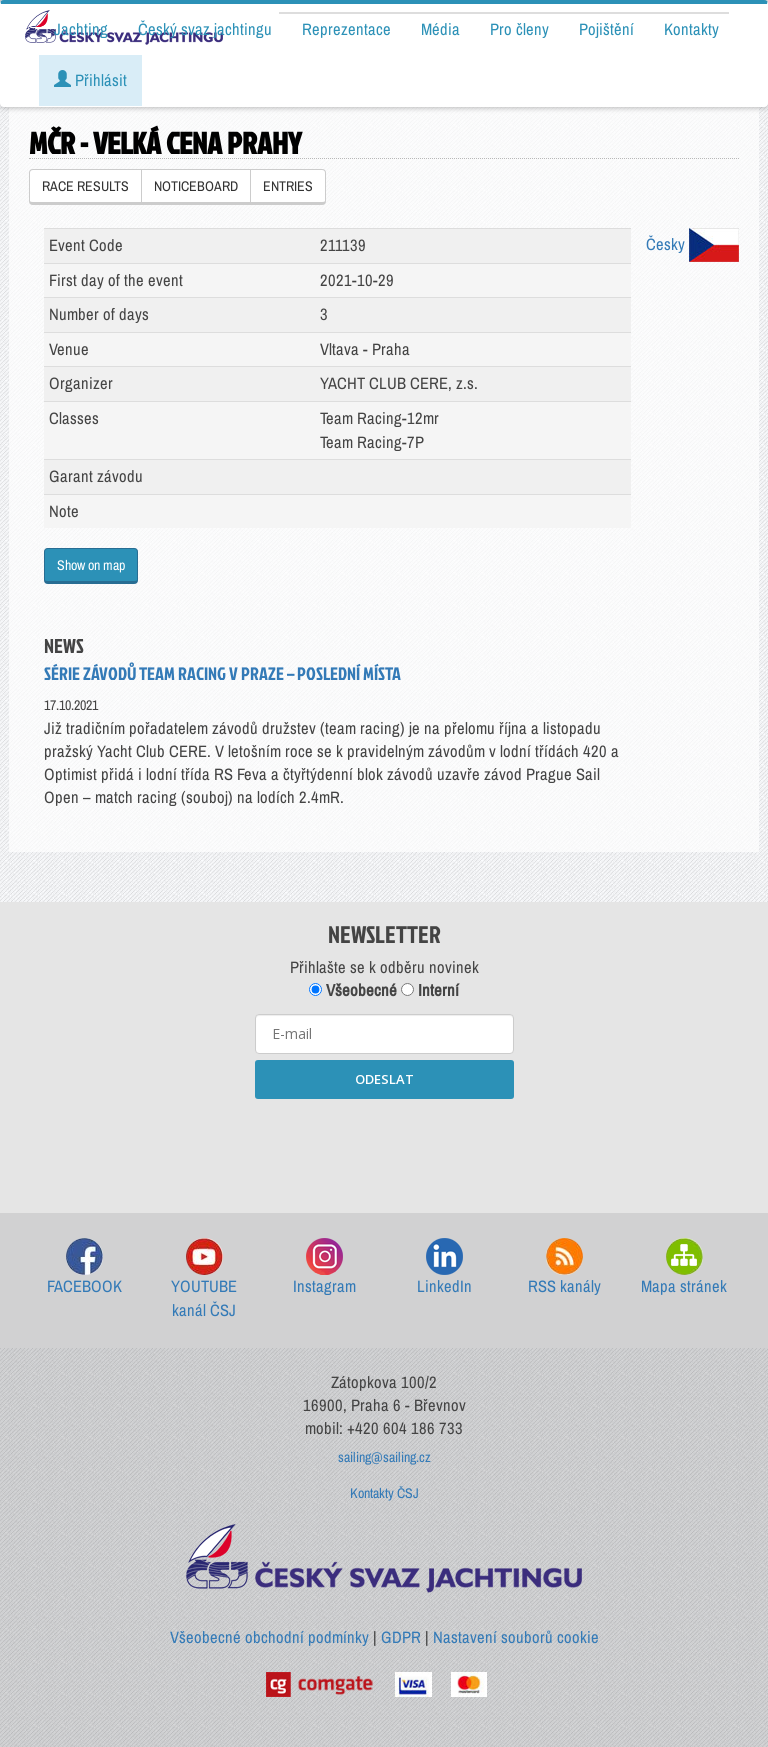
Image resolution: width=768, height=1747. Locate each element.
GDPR (401, 1637)
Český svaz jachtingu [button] (205, 29)
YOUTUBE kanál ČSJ (204, 1279)
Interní (430, 990)
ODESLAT (384, 1079)
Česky (692, 244)
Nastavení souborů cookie (516, 1637)
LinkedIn (444, 1267)
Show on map (91, 565)
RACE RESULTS (85, 186)
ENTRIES (288, 186)
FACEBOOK (84, 1267)
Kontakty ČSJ (384, 1493)
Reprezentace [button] (346, 29)
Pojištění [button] (606, 29)
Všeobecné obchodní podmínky (269, 1637)
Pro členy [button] (519, 29)
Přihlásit (90, 80)
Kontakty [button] (691, 29)
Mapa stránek (684, 1267)
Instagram (324, 1267)
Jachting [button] (81, 29)
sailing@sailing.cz (384, 1457)
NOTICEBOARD (196, 186)
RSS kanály (564, 1267)
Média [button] (440, 29)
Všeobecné (353, 990)
